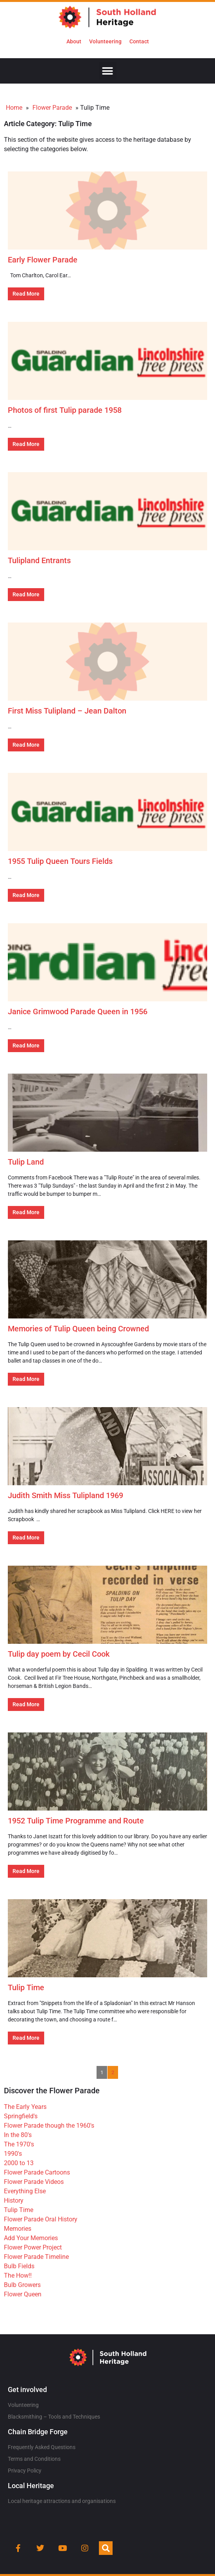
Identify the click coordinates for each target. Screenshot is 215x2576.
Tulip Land (26, 1162)
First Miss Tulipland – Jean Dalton (67, 710)
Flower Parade (52, 107)
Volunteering (105, 41)
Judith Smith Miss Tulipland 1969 (65, 1495)
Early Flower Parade (42, 259)
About (73, 41)
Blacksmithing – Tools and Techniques (54, 2417)
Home (14, 107)
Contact (139, 41)
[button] (107, 71)
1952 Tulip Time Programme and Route (76, 1820)
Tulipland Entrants (39, 560)
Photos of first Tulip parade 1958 (65, 410)
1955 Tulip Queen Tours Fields (60, 861)
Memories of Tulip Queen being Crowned (78, 1328)
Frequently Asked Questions (41, 2447)
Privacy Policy (24, 2470)
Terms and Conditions (34, 2459)
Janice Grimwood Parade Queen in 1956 (77, 1011)
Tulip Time (26, 1987)
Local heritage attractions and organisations (62, 2501)
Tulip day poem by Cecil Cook (58, 1654)
